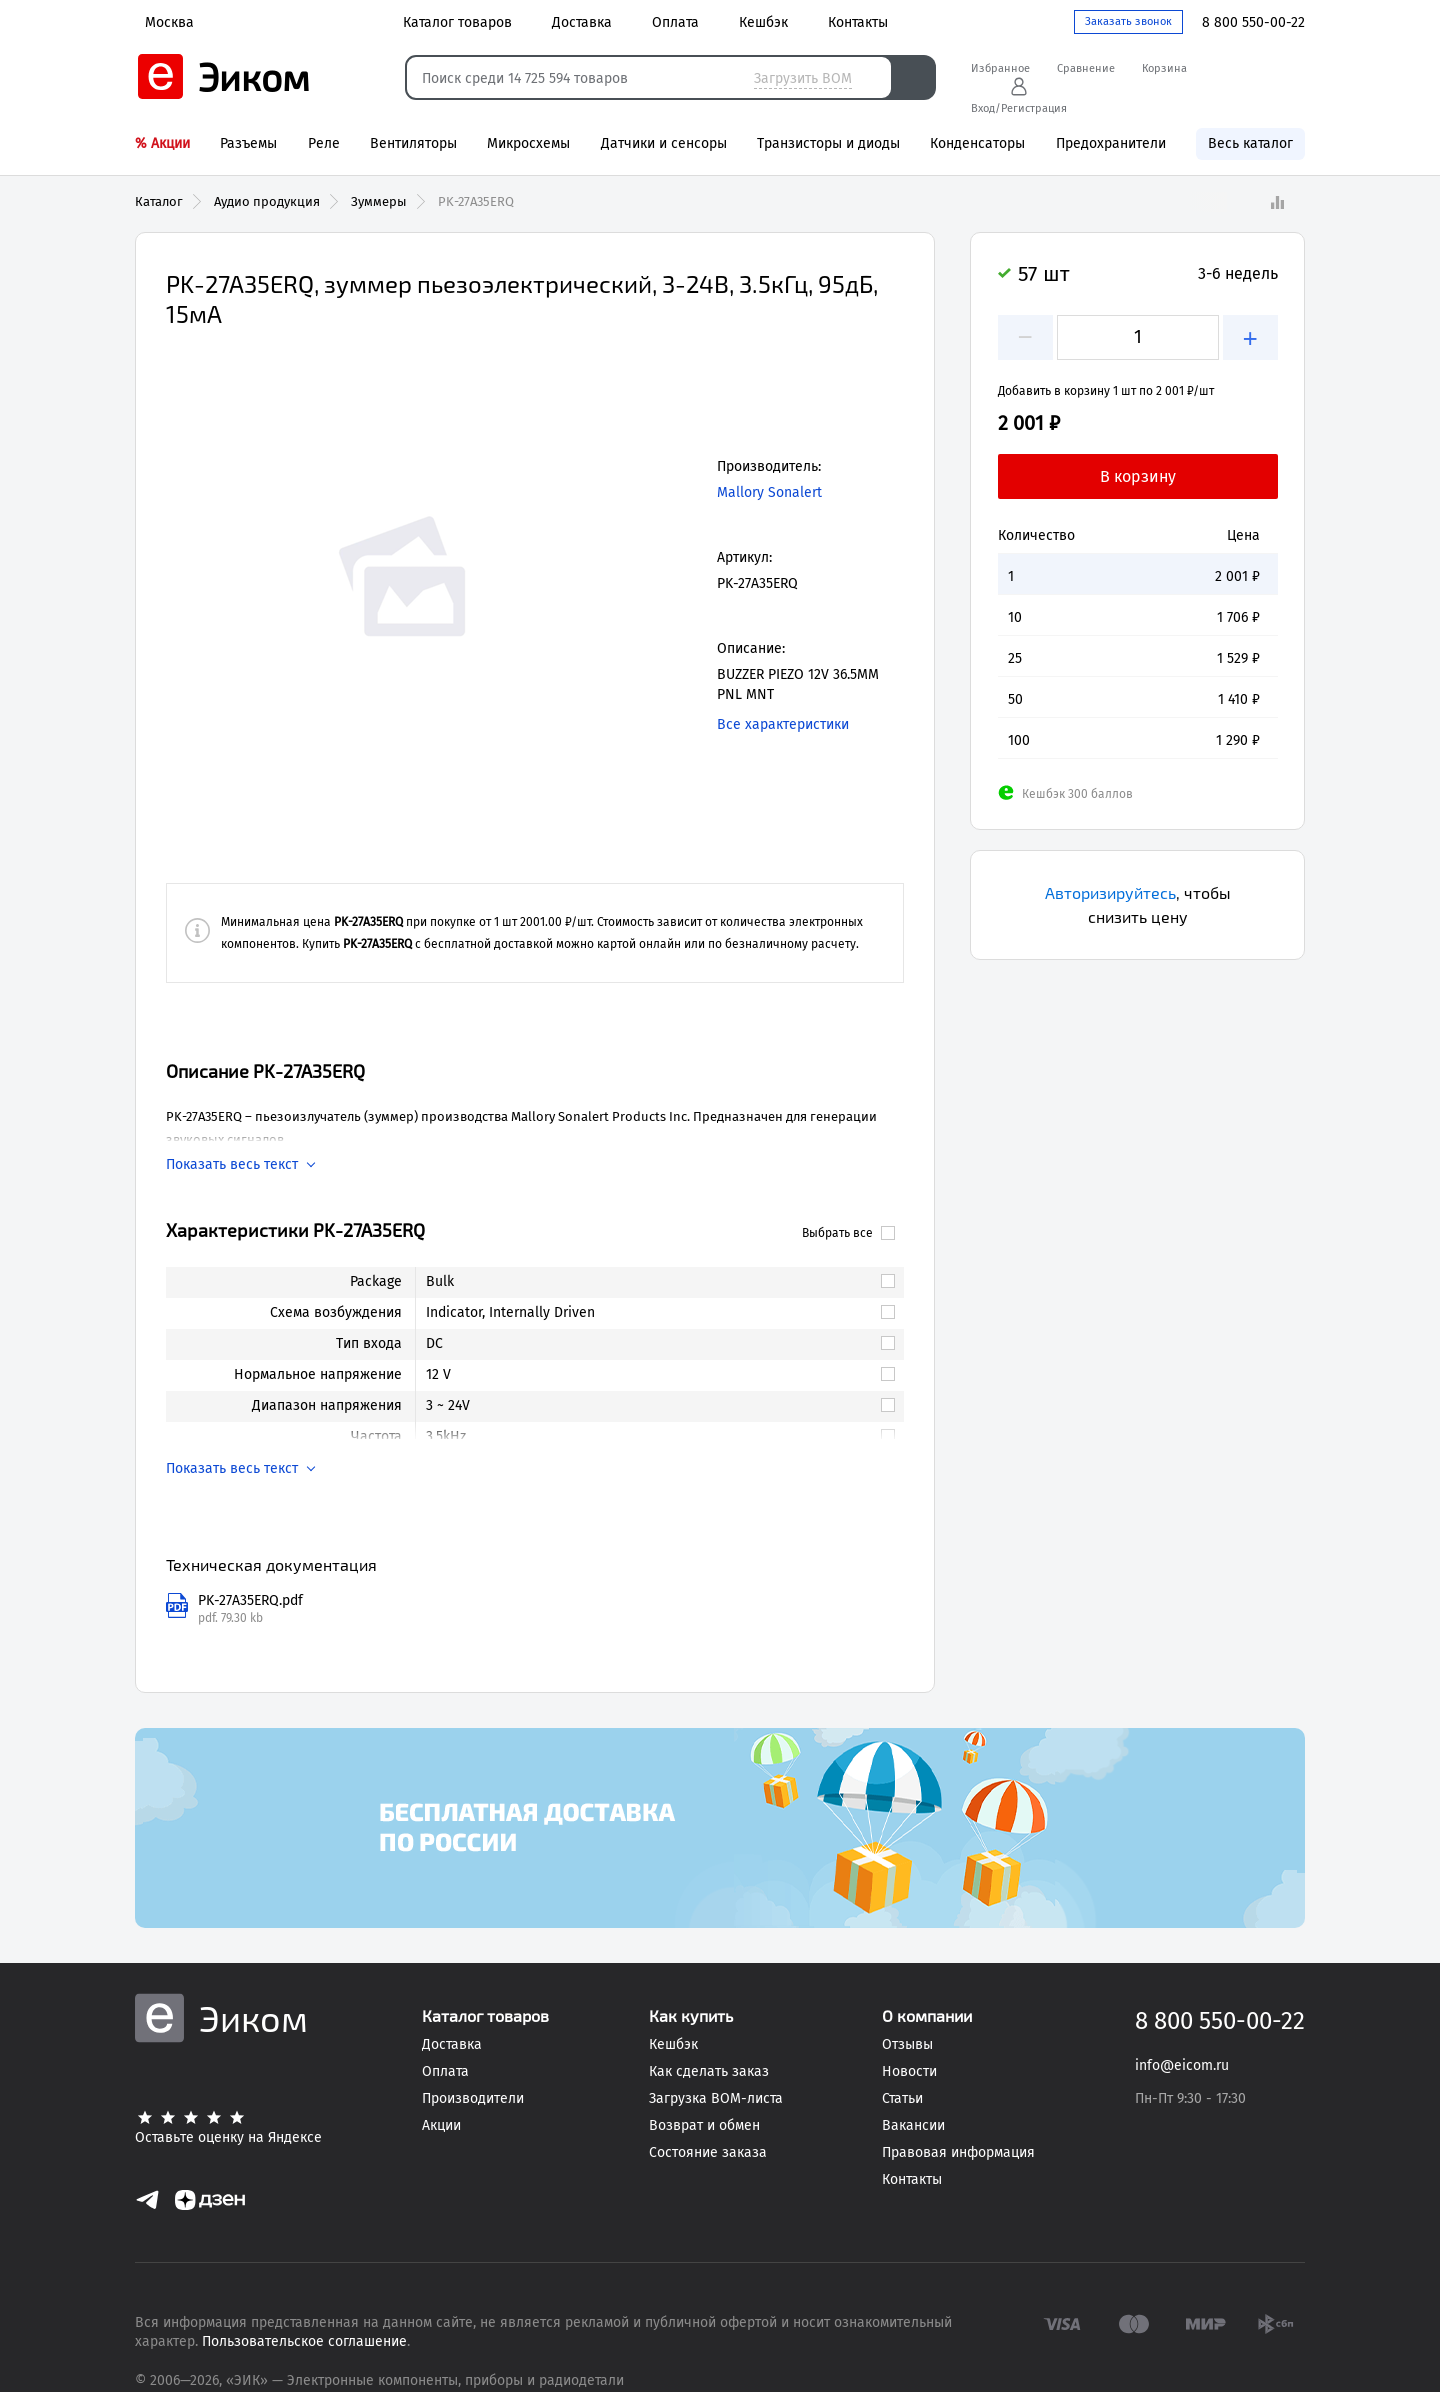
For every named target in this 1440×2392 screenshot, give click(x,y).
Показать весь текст (232, 1165)
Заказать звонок (1128, 21)
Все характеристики (783, 724)
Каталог (159, 201)
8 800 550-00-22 (1253, 22)
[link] (651, 1282)
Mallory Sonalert (769, 492)
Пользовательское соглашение (304, 2341)
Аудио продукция (267, 201)
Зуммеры (379, 201)
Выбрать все (848, 1233)
